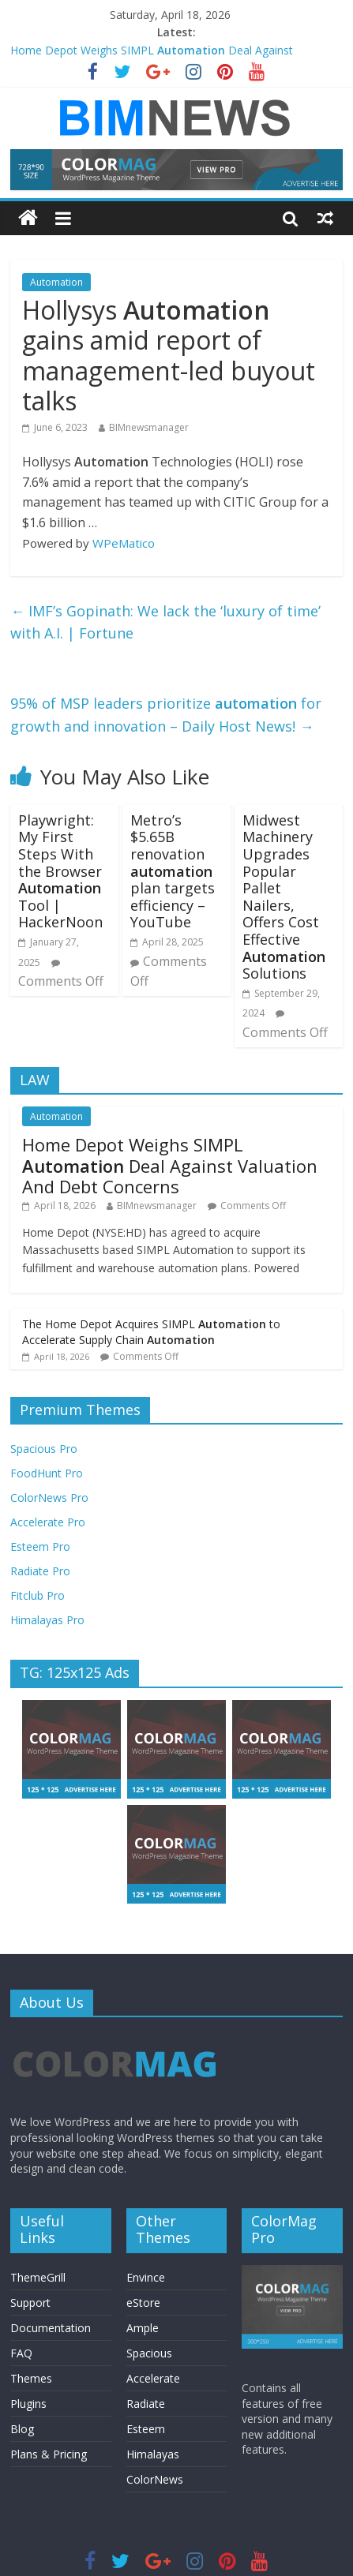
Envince (145, 2277)
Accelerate (153, 2378)
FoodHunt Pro (46, 1473)
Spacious (149, 2353)
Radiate (145, 2403)
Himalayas (152, 2454)
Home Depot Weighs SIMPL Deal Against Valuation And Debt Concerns (169, 1165)
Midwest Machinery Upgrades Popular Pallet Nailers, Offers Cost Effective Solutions (283, 897)
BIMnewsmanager (149, 427)
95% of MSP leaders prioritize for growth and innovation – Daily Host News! (165, 715)
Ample (142, 2327)
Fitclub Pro (37, 1595)
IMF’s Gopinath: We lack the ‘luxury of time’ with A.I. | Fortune (165, 622)
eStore (143, 2302)
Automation (56, 282)
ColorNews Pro (49, 1497)
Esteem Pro (40, 1546)
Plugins (28, 2403)
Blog (22, 2428)
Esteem (145, 2428)
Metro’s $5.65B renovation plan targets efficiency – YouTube (172, 871)
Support (30, 2302)
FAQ (21, 2353)
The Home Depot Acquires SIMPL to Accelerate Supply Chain (151, 1331)
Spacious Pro (43, 1448)
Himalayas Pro (47, 1619)
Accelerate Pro (47, 1522)
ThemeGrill (38, 2277)
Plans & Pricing (48, 2454)
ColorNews (154, 2479)
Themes (31, 2378)
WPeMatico (123, 543)
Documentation (50, 2327)
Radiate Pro (40, 1570)
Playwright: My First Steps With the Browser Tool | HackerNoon (60, 871)
